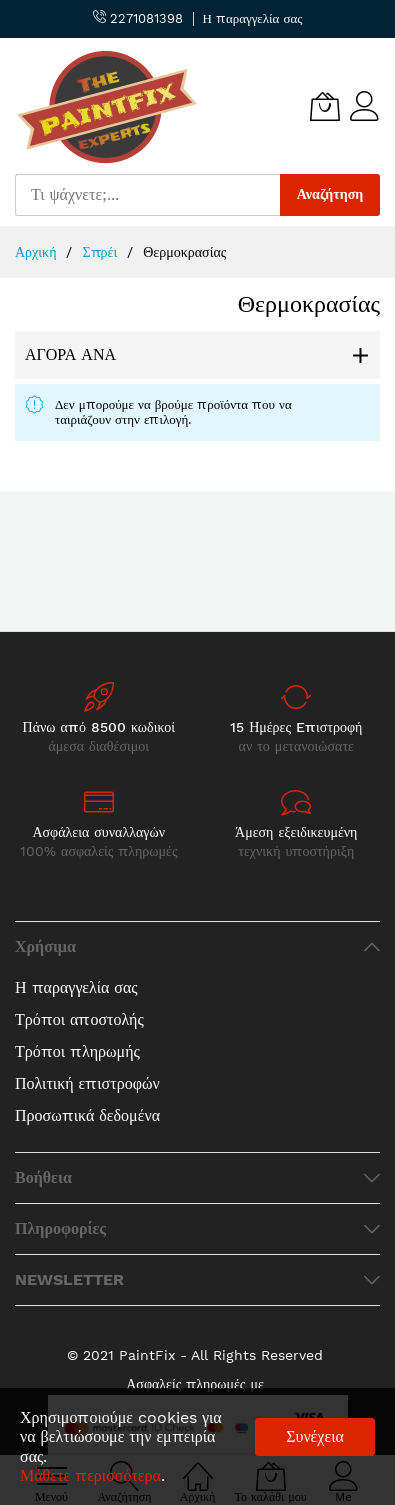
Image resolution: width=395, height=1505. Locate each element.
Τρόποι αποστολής (79, 1019)
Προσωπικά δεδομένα (87, 1115)
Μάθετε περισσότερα (90, 1475)
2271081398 (138, 18)
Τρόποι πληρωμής (77, 1051)
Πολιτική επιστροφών (87, 1083)
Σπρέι (102, 252)
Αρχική (38, 252)
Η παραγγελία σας (253, 18)
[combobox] (147, 195)
